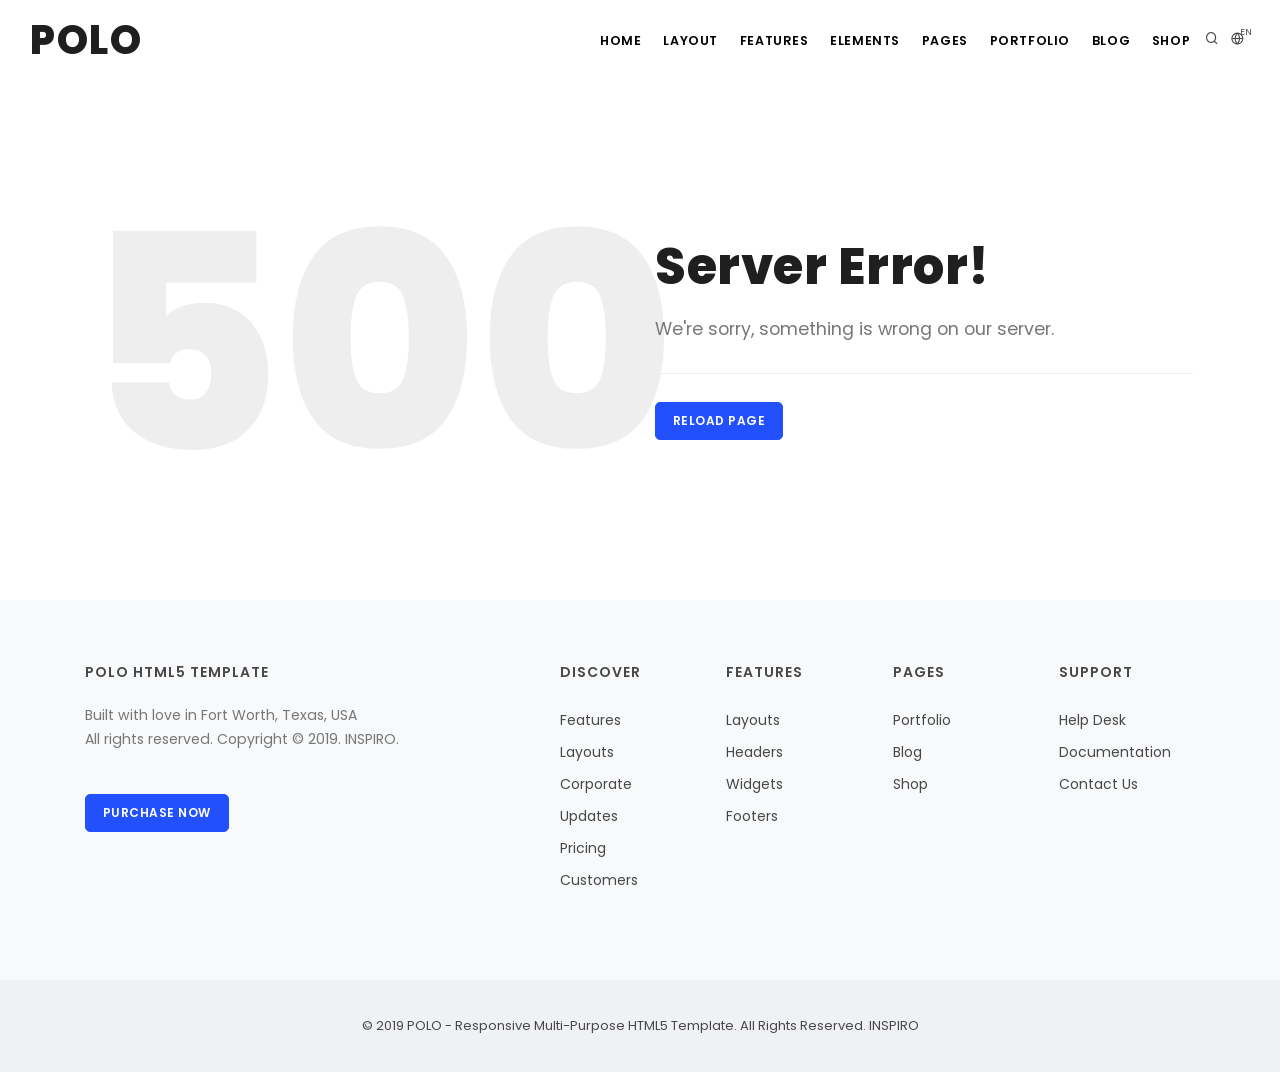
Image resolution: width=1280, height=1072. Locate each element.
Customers (599, 880)
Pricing (583, 848)
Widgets (754, 784)
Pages (923, 40)
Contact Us (1098, 784)
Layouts (587, 752)
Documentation (1115, 752)
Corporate (596, 784)
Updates (589, 816)
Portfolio (1014, 40)
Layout (648, 40)
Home (570, 40)
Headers (754, 752)
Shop (1168, 40)
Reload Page (720, 421)
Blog (1100, 40)
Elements (836, 40)
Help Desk (1092, 720)
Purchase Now (158, 813)
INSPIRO (892, 1025)
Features (738, 40)
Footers (752, 816)
